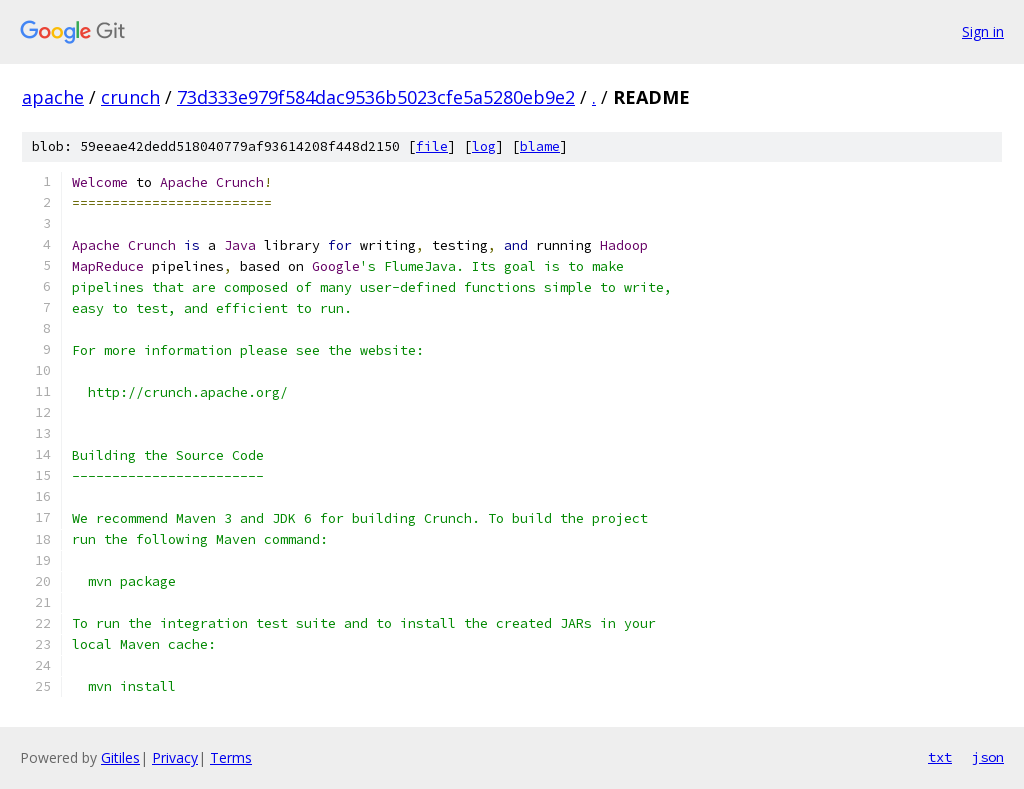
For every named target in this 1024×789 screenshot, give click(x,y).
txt (940, 757)
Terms (231, 757)
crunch (130, 97)
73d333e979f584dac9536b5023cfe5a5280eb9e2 (376, 97)
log (484, 146)
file (432, 146)
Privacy (175, 757)
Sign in (983, 31)
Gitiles (120, 757)
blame (540, 146)
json (988, 757)
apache (53, 97)
